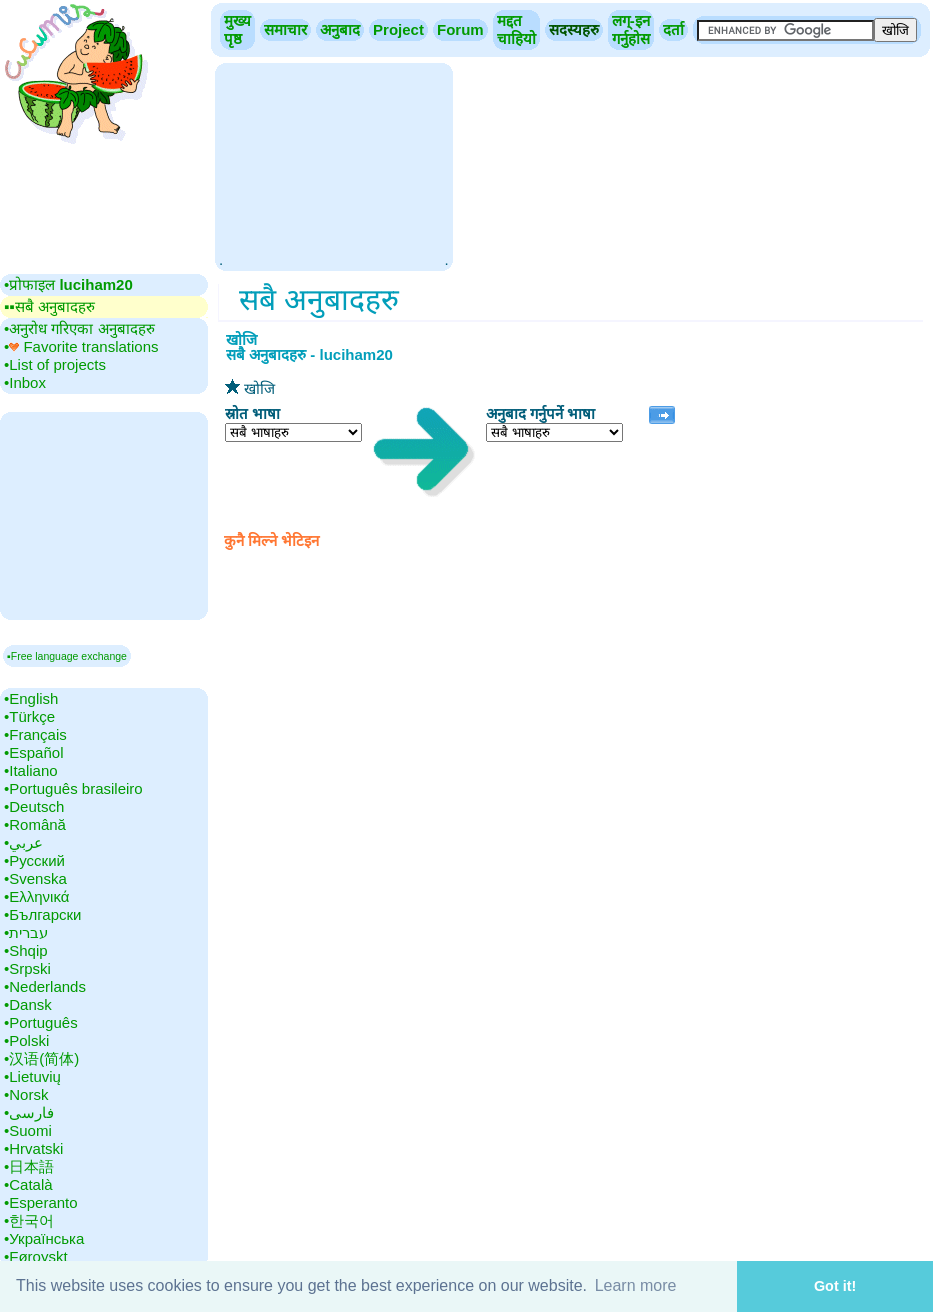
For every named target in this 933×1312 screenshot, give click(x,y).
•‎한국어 (29, 1220)
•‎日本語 (29, 1166)
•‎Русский (34, 860)
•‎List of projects (55, 364)
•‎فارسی (29, 1112)
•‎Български (43, 914)
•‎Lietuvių (32, 1076)
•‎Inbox (25, 382)
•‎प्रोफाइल (68, 284)
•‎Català (28, 1184)
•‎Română (35, 824)
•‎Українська (44, 1238)
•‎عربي (23, 842)
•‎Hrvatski (33, 1148)
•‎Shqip (26, 950)
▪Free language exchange (67, 656)
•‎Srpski (27, 968)
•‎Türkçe (29, 716)
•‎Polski (26, 1040)
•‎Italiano (31, 770)
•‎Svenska (35, 878)
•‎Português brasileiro (73, 788)
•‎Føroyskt (36, 1256)
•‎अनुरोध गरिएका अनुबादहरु (79, 328)
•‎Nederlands (45, 986)
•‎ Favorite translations (81, 346)
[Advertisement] (333, 165)
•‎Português (41, 1022)
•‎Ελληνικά (36, 896)
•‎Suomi (28, 1130)
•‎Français (35, 734)
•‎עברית (26, 932)
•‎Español (33, 752)
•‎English (31, 698)
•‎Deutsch (34, 806)
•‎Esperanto (41, 1202)
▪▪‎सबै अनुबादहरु (49, 306)
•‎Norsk (26, 1094)
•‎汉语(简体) (41, 1058)
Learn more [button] (636, 1285)
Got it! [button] (835, 1286)
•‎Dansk (28, 1004)
